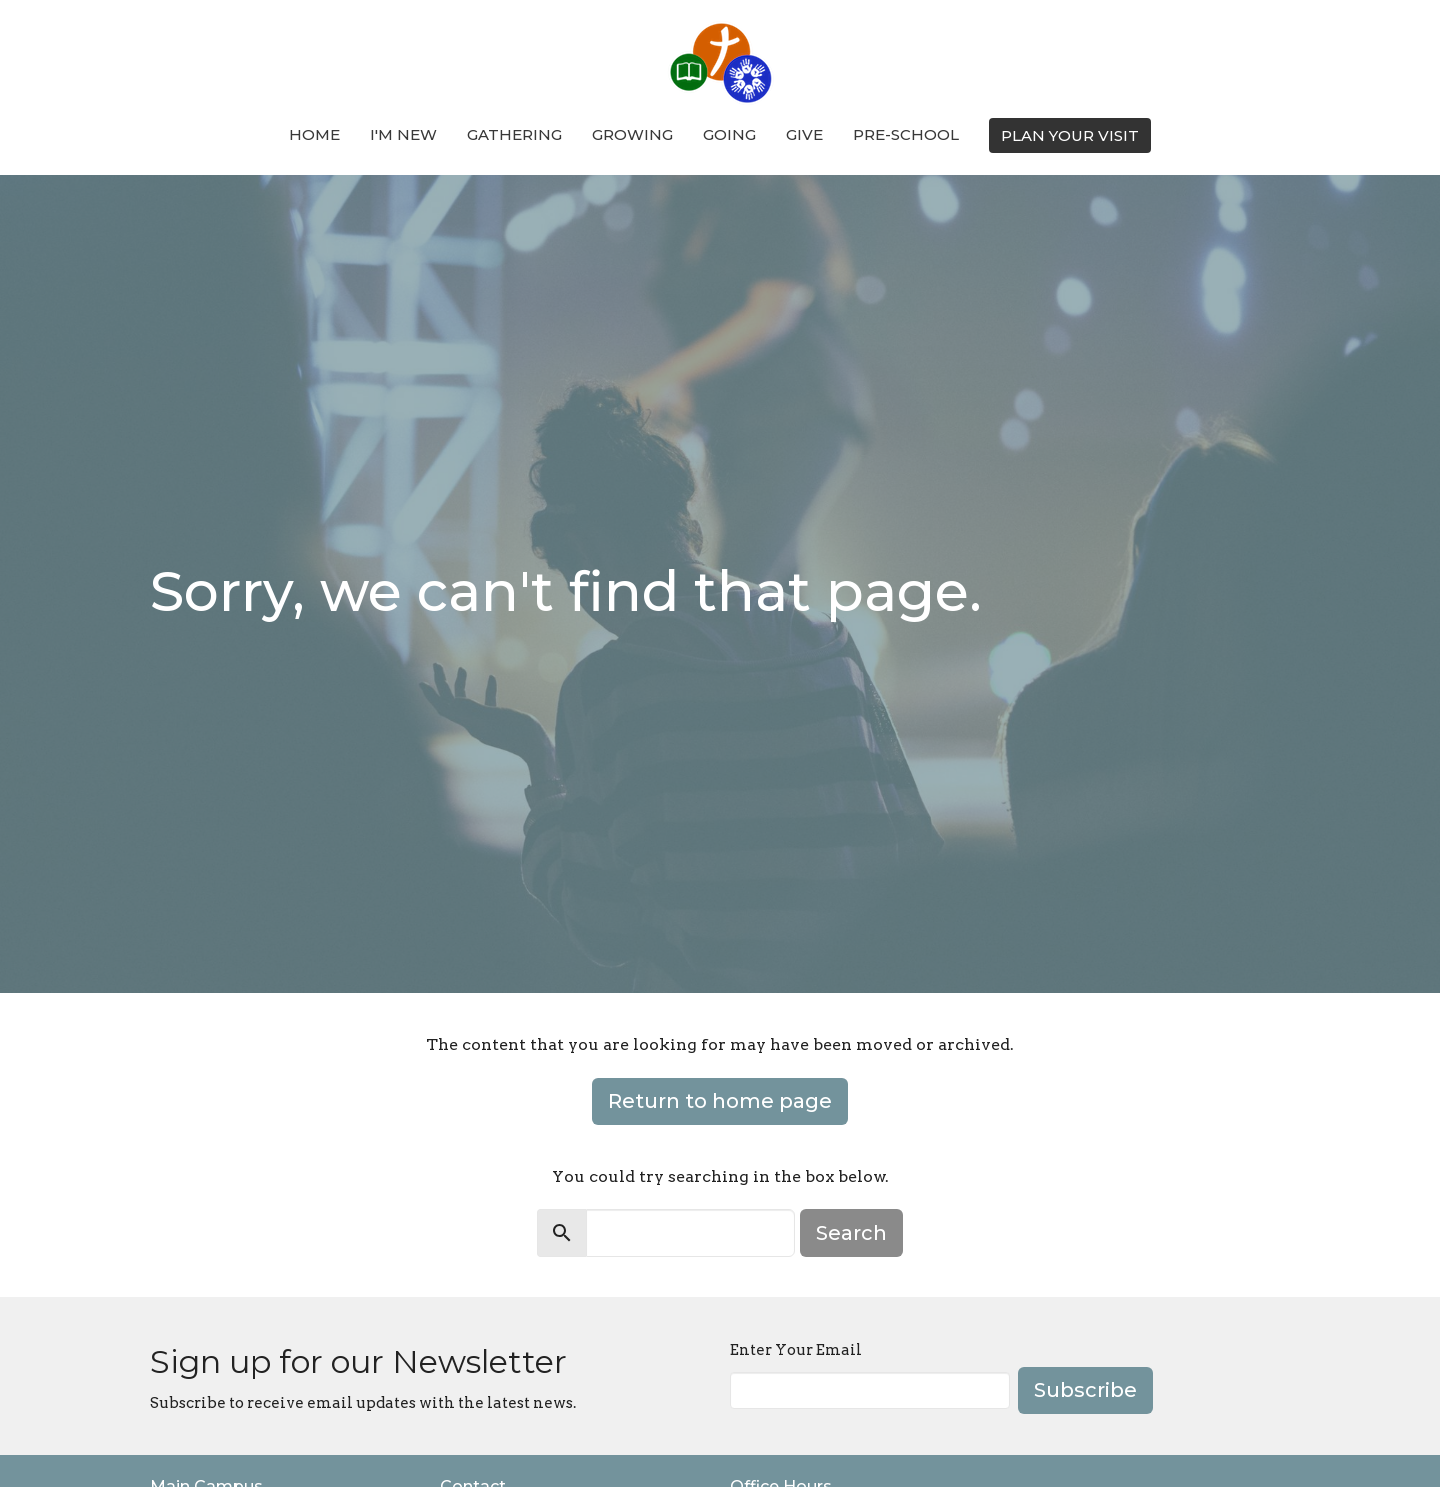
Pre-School (906, 134)
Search (851, 1233)
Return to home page (720, 1101)
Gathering (514, 134)
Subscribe (1085, 1390)
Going (729, 134)
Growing (632, 134)
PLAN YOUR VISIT (1070, 135)
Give (804, 134)
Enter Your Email (796, 1350)
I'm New (403, 134)
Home (314, 134)
